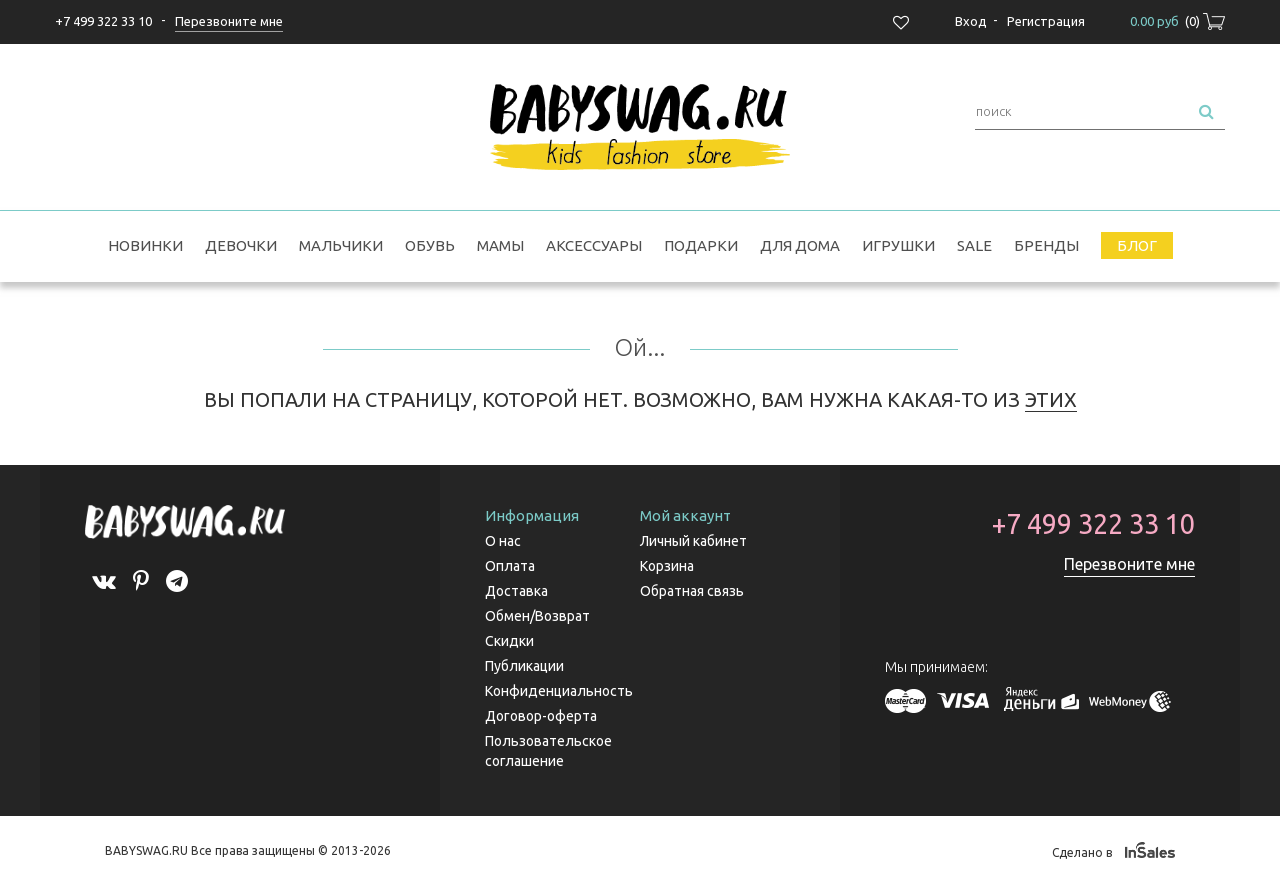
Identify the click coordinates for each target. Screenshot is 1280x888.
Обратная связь (692, 591)
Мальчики (341, 245)
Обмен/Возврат (537, 616)
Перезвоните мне (1129, 564)
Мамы (500, 245)
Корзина (667, 566)
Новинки (145, 245)
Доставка (516, 591)
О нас (503, 541)
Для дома (800, 245)
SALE (974, 245)
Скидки (509, 641)
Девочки (241, 245)
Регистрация (1046, 21)
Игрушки (898, 245)
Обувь (430, 245)
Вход (971, 21)
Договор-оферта (541, 716)
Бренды (1046, 245)
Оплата (510, 566)
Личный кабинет (693, 541)
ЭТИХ (1051, 399)
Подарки (701, 245)
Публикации (524, 666)
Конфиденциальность (559, 691)
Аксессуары (594, 245)
